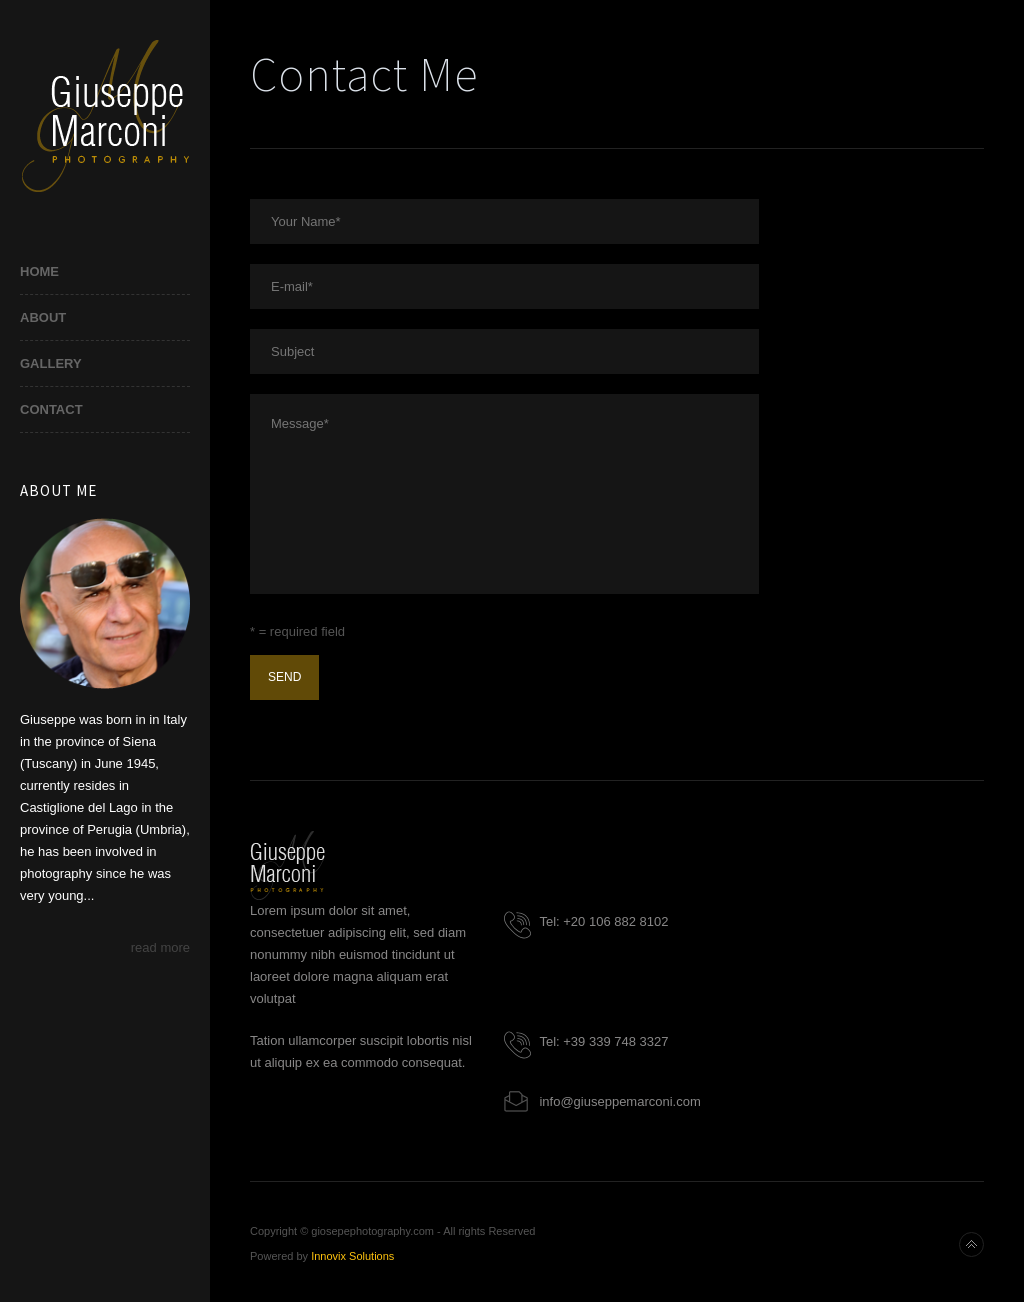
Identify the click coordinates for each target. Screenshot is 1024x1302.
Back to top (971, 1244)
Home (39, 271)
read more (160, 947)
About (43, 317)
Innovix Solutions (352, 1256)
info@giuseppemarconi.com (619, 1101)
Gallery (51, 363)
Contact (51, 409)
